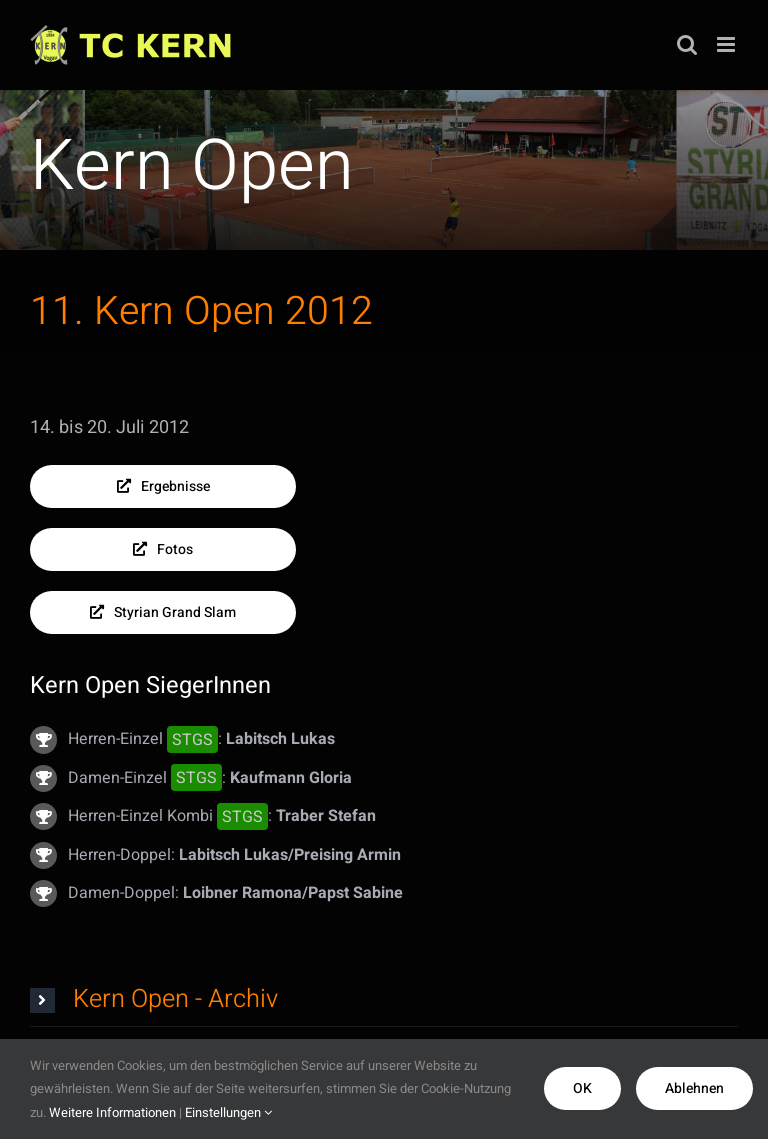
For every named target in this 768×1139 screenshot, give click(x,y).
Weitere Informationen (112, 1112)
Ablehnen (694, 1088)
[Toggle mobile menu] (727, 44)
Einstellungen (228, 1112)
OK (582, 1088)
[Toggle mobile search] (687, 44)
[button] (384, 999)
